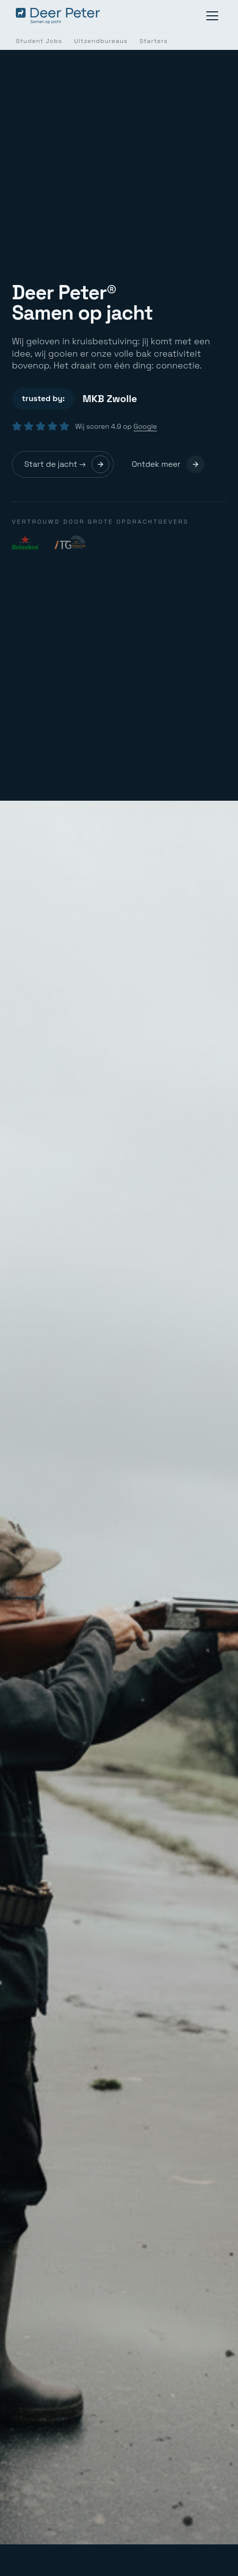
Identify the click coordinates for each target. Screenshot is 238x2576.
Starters (154, 41)
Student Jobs (39, 41)
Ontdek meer (168, 464)
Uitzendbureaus (101, 41)
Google (145, 426)
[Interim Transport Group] (69, 542)
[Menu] (212, 15)
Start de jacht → (66, 464)
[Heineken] (25, 542)
